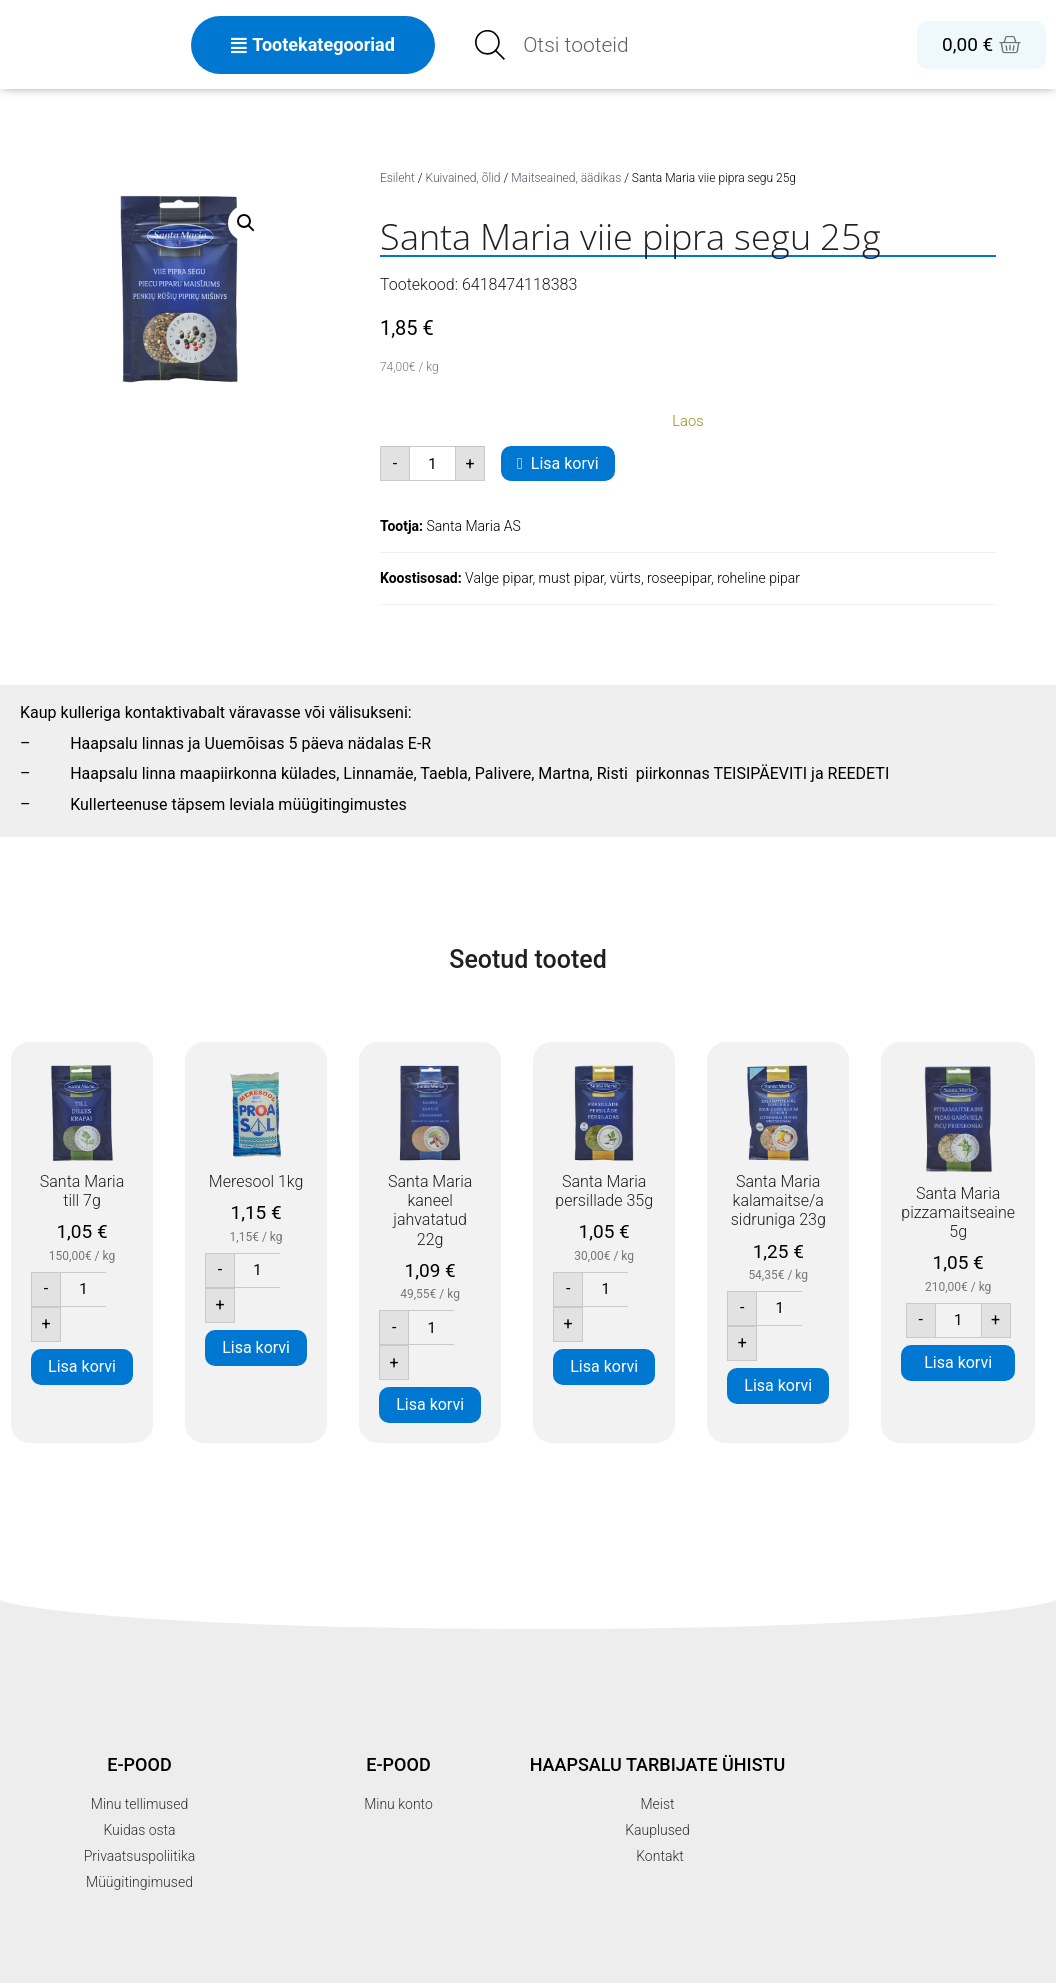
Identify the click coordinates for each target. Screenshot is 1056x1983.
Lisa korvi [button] (82, 1366)
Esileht (397, 178)
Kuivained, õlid (463, 178)
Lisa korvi (565, 463)
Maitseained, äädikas (566, 178)
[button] (246, 223)
